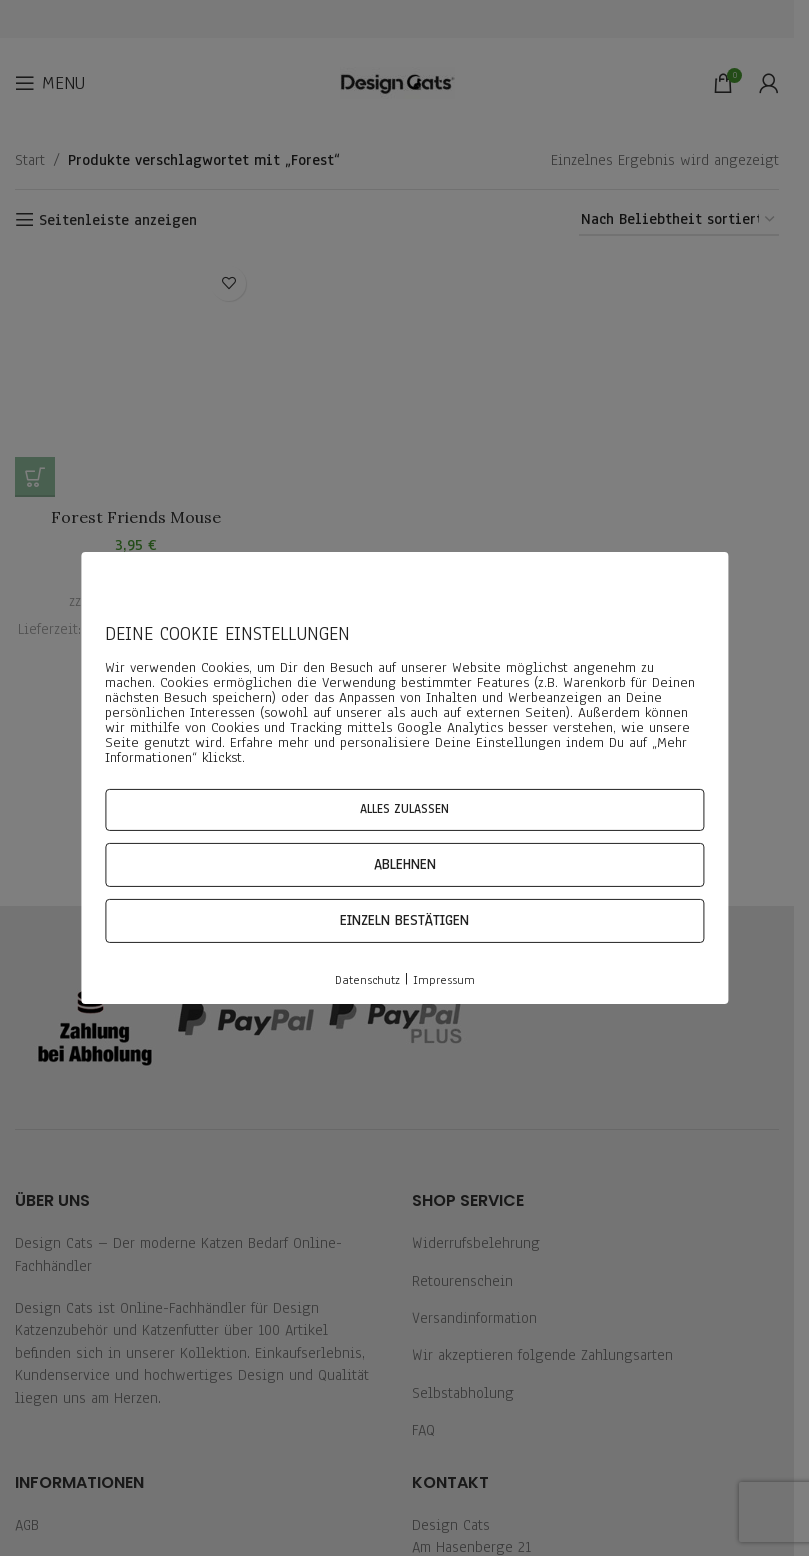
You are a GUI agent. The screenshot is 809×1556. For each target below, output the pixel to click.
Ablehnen (405, 864)
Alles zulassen (404, 809)
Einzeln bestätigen (404, 920)
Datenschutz (367, 980)
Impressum (444, 980)
